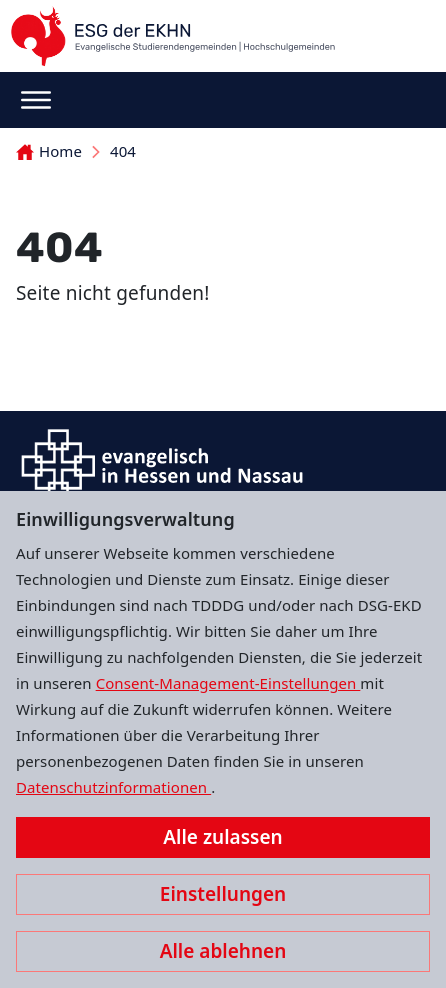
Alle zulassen (222, 837)
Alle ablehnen (223, 951)
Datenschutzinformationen (113, 787)
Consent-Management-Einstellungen (228, 683)
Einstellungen (223, 894)
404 (123, 151)
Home (49, 151)
